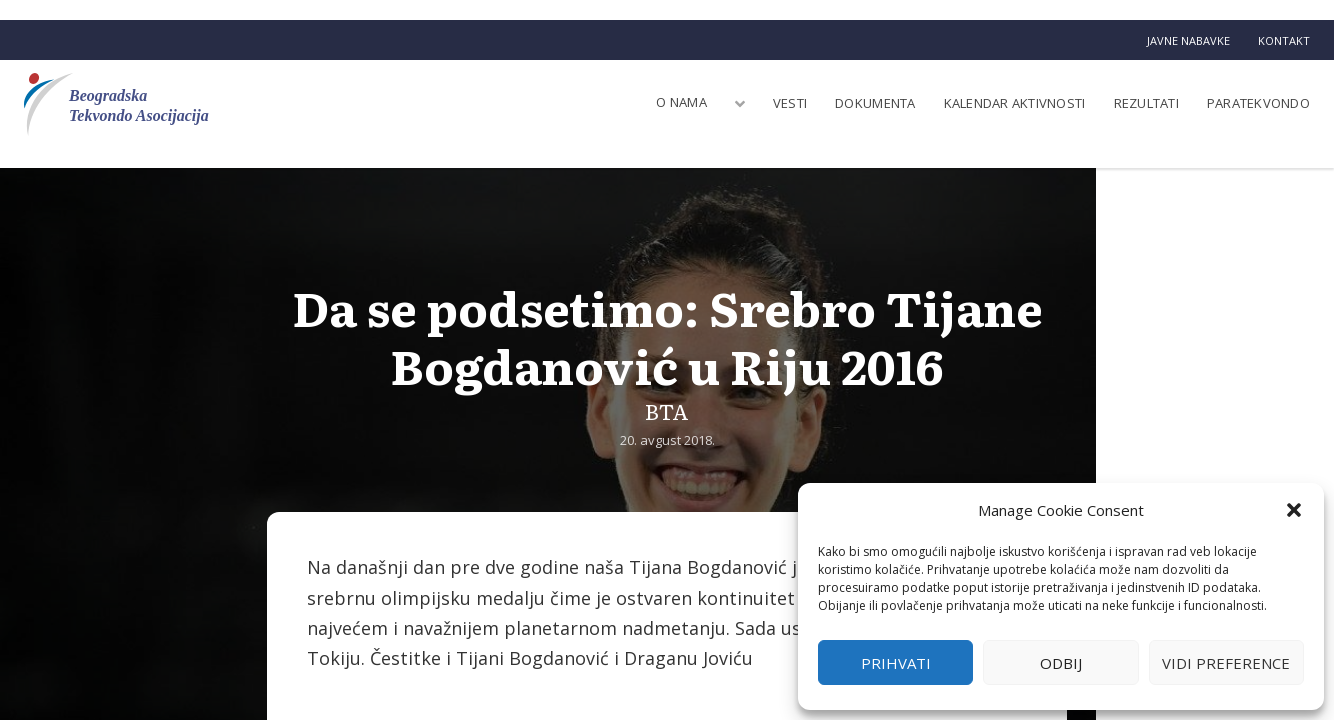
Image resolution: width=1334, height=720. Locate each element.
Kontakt (1284, 40)
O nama (681, 102)
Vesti (790, 103)
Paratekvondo (1258, 103)
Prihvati (896, 663)
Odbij (1061, 663)
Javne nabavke (1188, 40)
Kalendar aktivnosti (1015, 103)
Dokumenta (875, 103)
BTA (667, 410)
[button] (1294, 510)
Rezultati (1146, 103)
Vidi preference (1226, 663)
